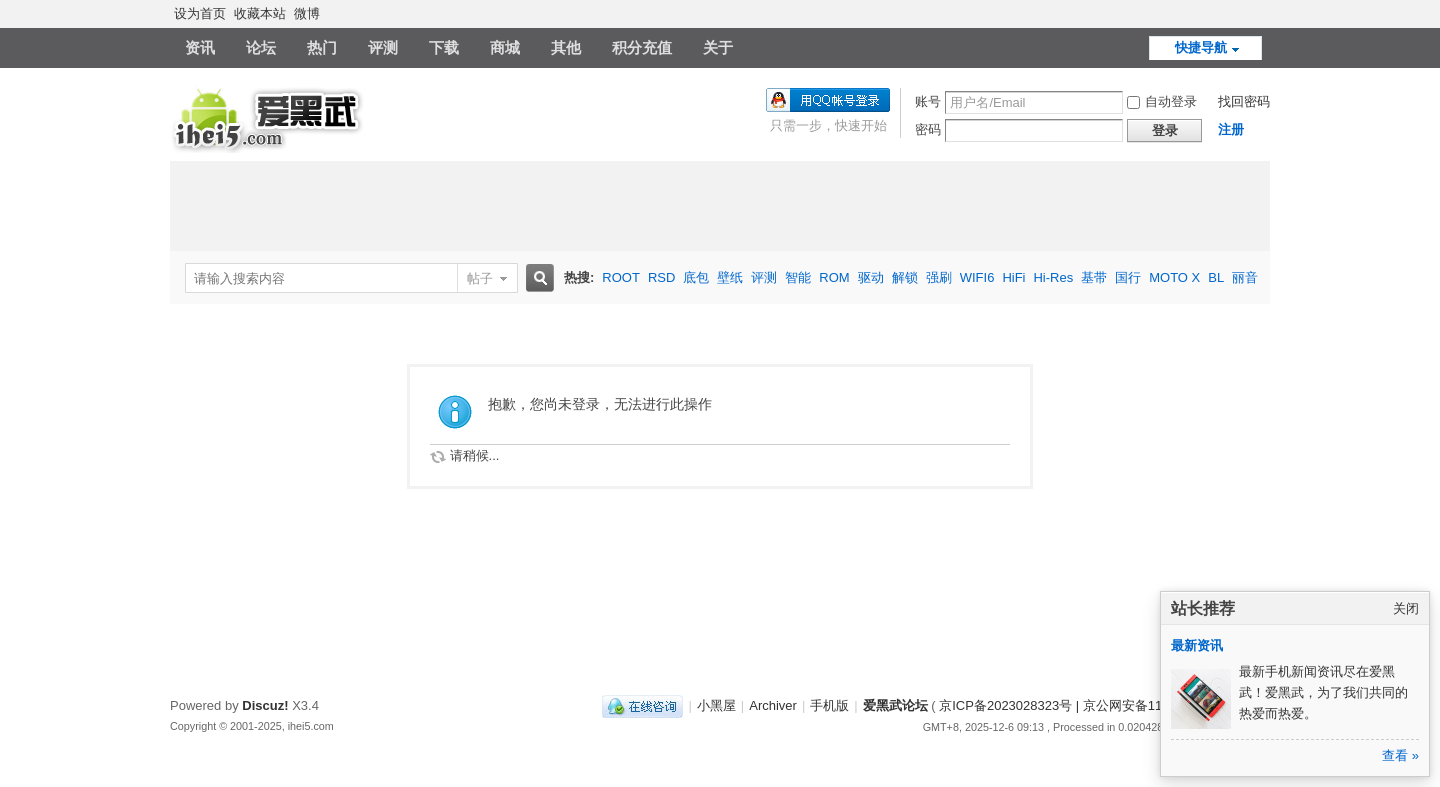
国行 (1128, 277)
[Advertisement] (720, 206)
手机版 (829, 705)
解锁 (905, 277)
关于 (718, 47)
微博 (307, 13)
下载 (444, 47)
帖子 (480, 278)
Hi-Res (1053, 277)
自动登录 (1162, 101)
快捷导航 (1201, 47)
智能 (798, 277)
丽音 (1245, 277)
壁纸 (730, 277)
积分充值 (642, 47)
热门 (322, 47)
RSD (661, 277)
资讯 (200, 47)
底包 (696, 277)
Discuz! (265, 705)
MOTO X (1174, 277)
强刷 (939, 277)
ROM (834, 277)
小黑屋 (716, 705)
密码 (928, 129)
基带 (1094, 277)
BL (1216, 277)
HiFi (1013, 277)
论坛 (261, 47)
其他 (566, 47)
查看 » (1400, 755)
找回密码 (1244, 101)
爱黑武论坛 (895, 705)
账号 (928, 101)
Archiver (773, 705)
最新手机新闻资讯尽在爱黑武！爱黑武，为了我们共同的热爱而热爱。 (1323, 692)
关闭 (1406, 608)
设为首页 (200, 13)
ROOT (621, 277)
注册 (1231, 129)
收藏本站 (260, 13)
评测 (383, 47)
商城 (505, 47)
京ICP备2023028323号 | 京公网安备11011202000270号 (1100, 705)
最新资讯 (1197, 645)
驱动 (871, 277)
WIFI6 (977, 277)
